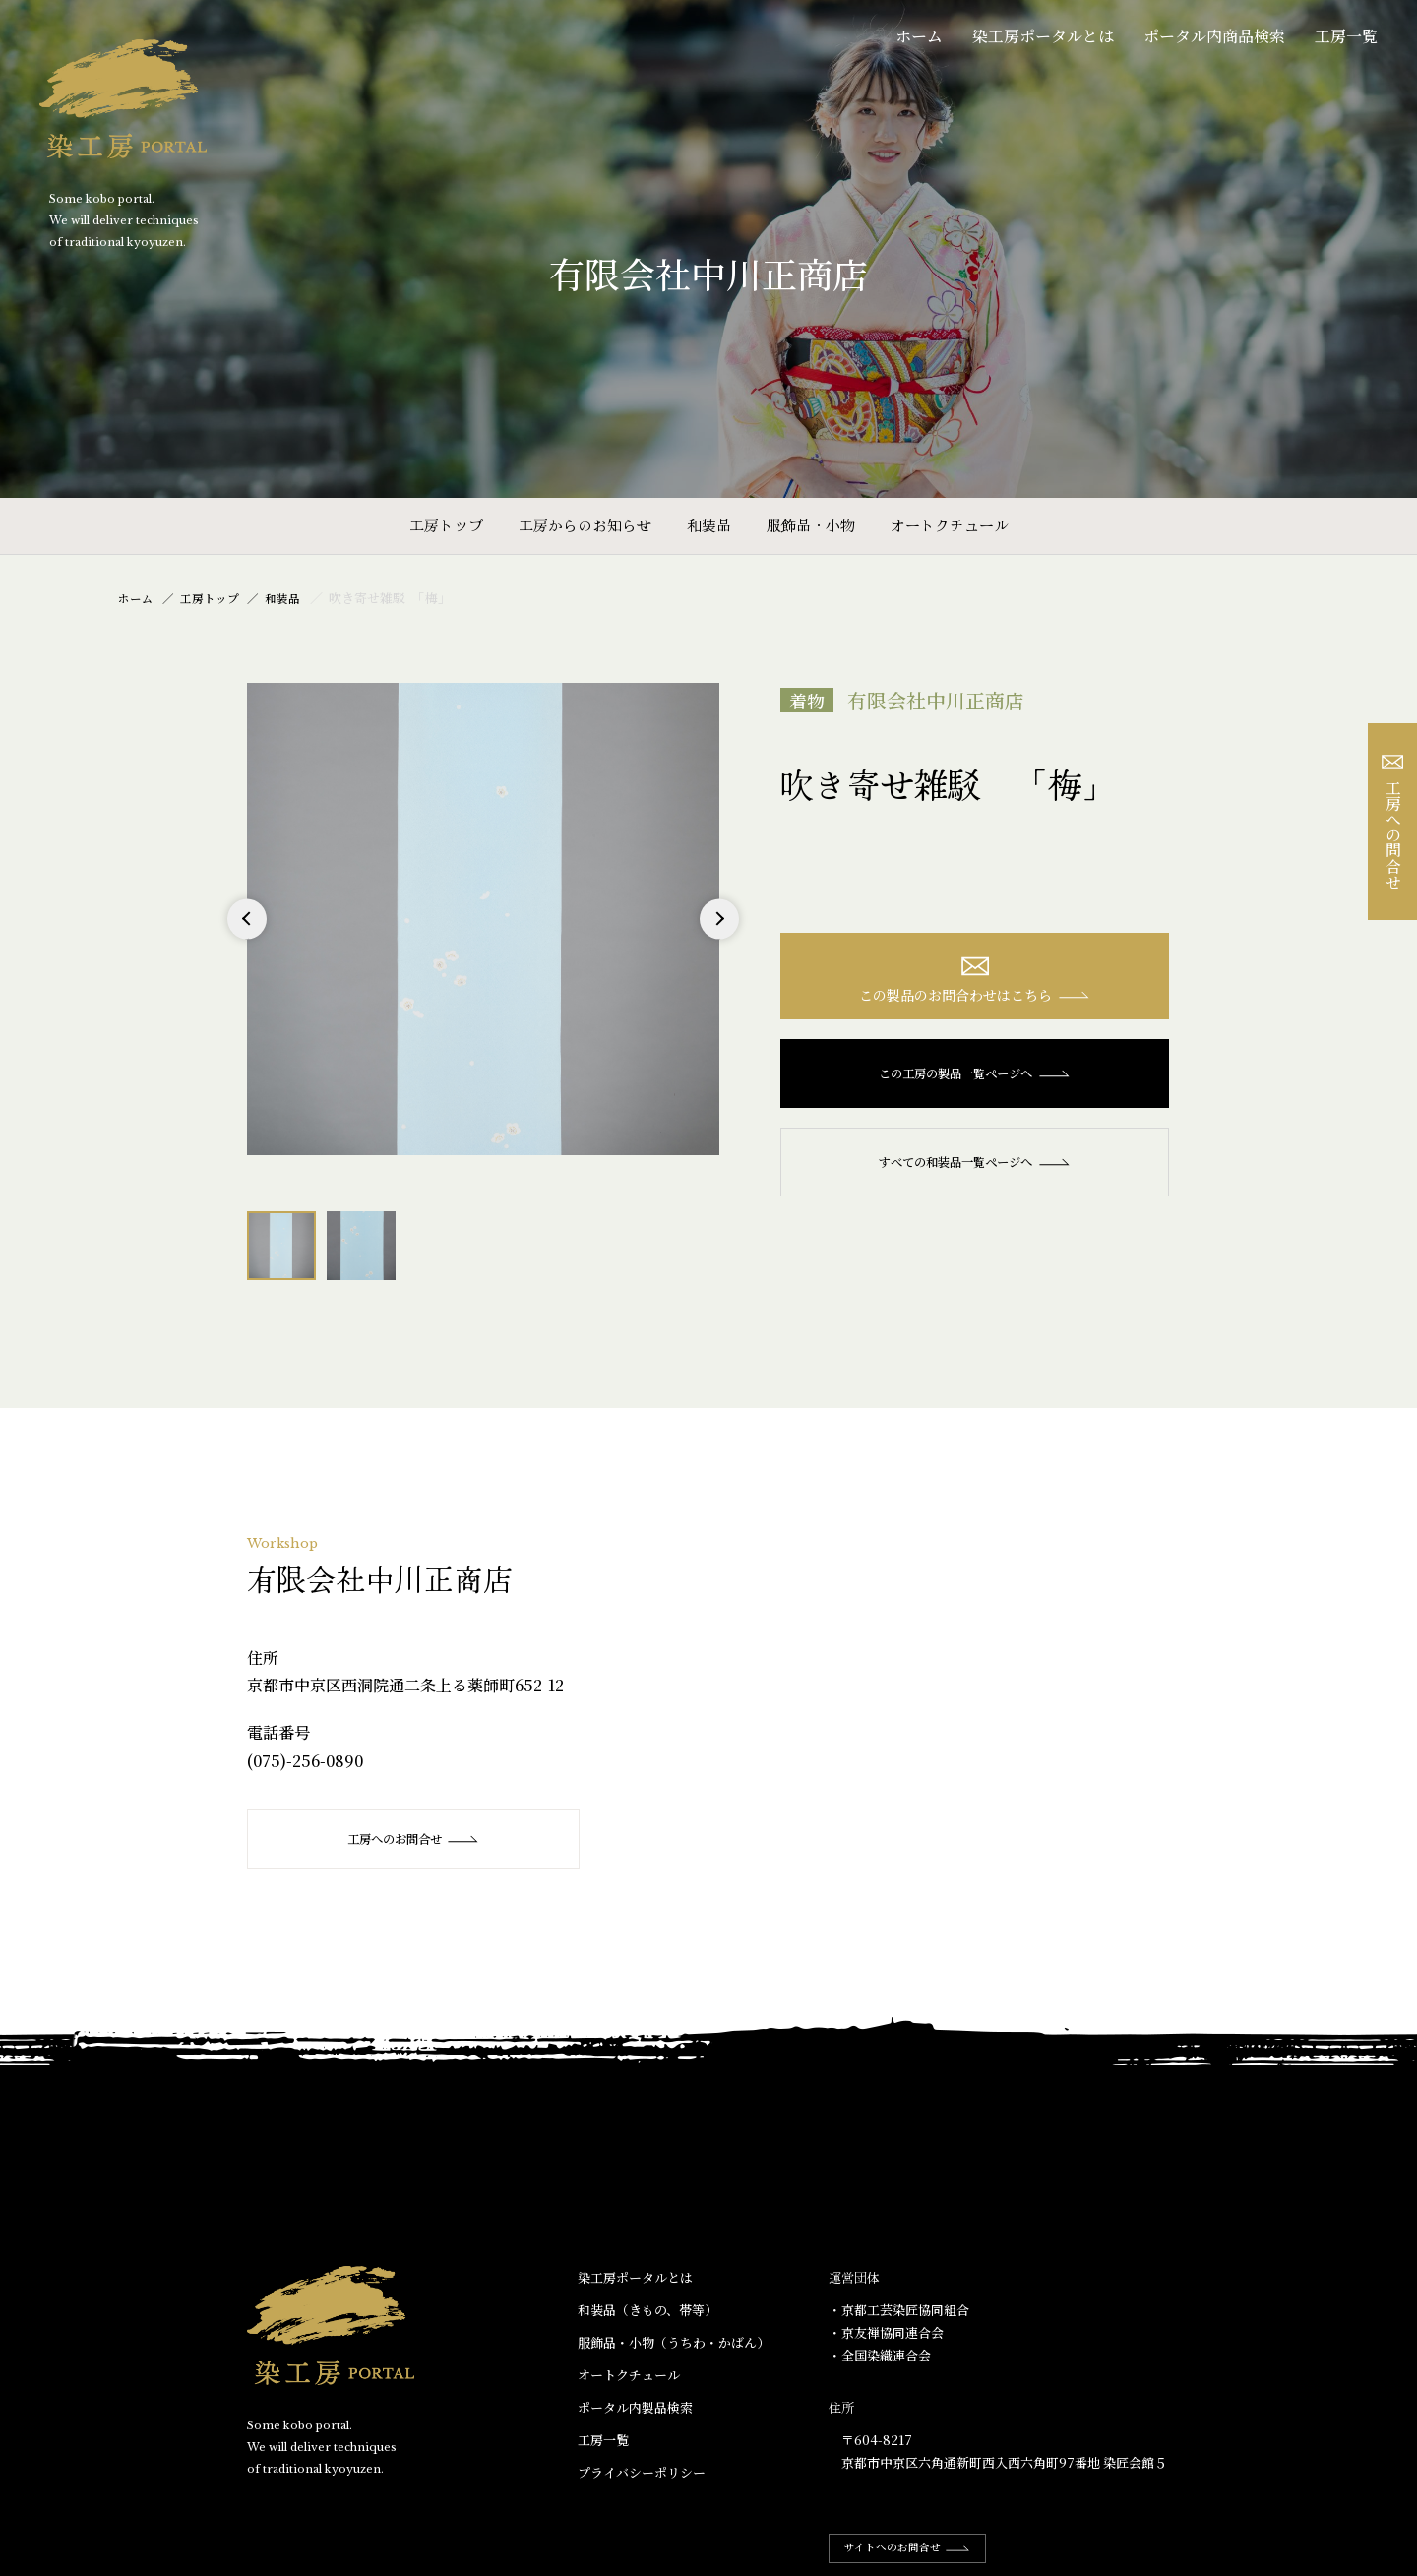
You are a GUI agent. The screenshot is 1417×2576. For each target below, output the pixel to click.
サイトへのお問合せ (917, 2548)
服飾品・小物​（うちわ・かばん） (674, 2343)
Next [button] (718, 938)
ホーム (919, 36)
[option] (483, 919)
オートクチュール (950, 525)
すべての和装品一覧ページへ (974, 1167)
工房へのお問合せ (414, 1839)
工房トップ (446, 525)
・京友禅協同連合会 (886, 2333)
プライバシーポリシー (642, 2473)
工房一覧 (1346, 36)
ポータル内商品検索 (1214, 36)
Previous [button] (247, 938)
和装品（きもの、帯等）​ (647, 2310)
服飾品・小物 (811, 525)
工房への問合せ (1393, 822)
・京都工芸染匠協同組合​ (899, 2310)
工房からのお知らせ (585, 525)
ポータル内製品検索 (635, 2408)
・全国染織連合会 (880, 2356)
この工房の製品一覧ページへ (974, 1078)
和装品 (709, 525)
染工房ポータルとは (1043, 36)
